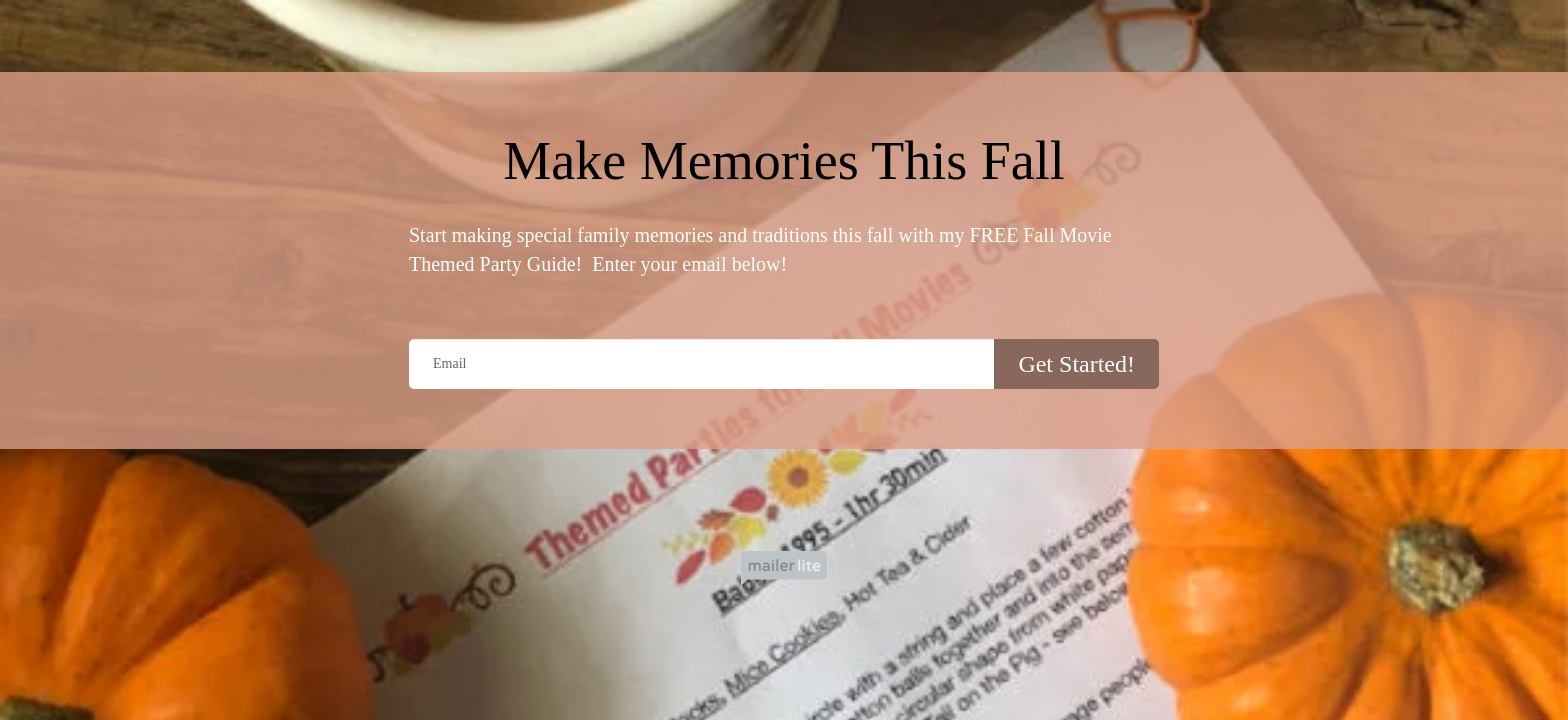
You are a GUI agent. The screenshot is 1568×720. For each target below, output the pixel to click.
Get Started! (1076, 364)
